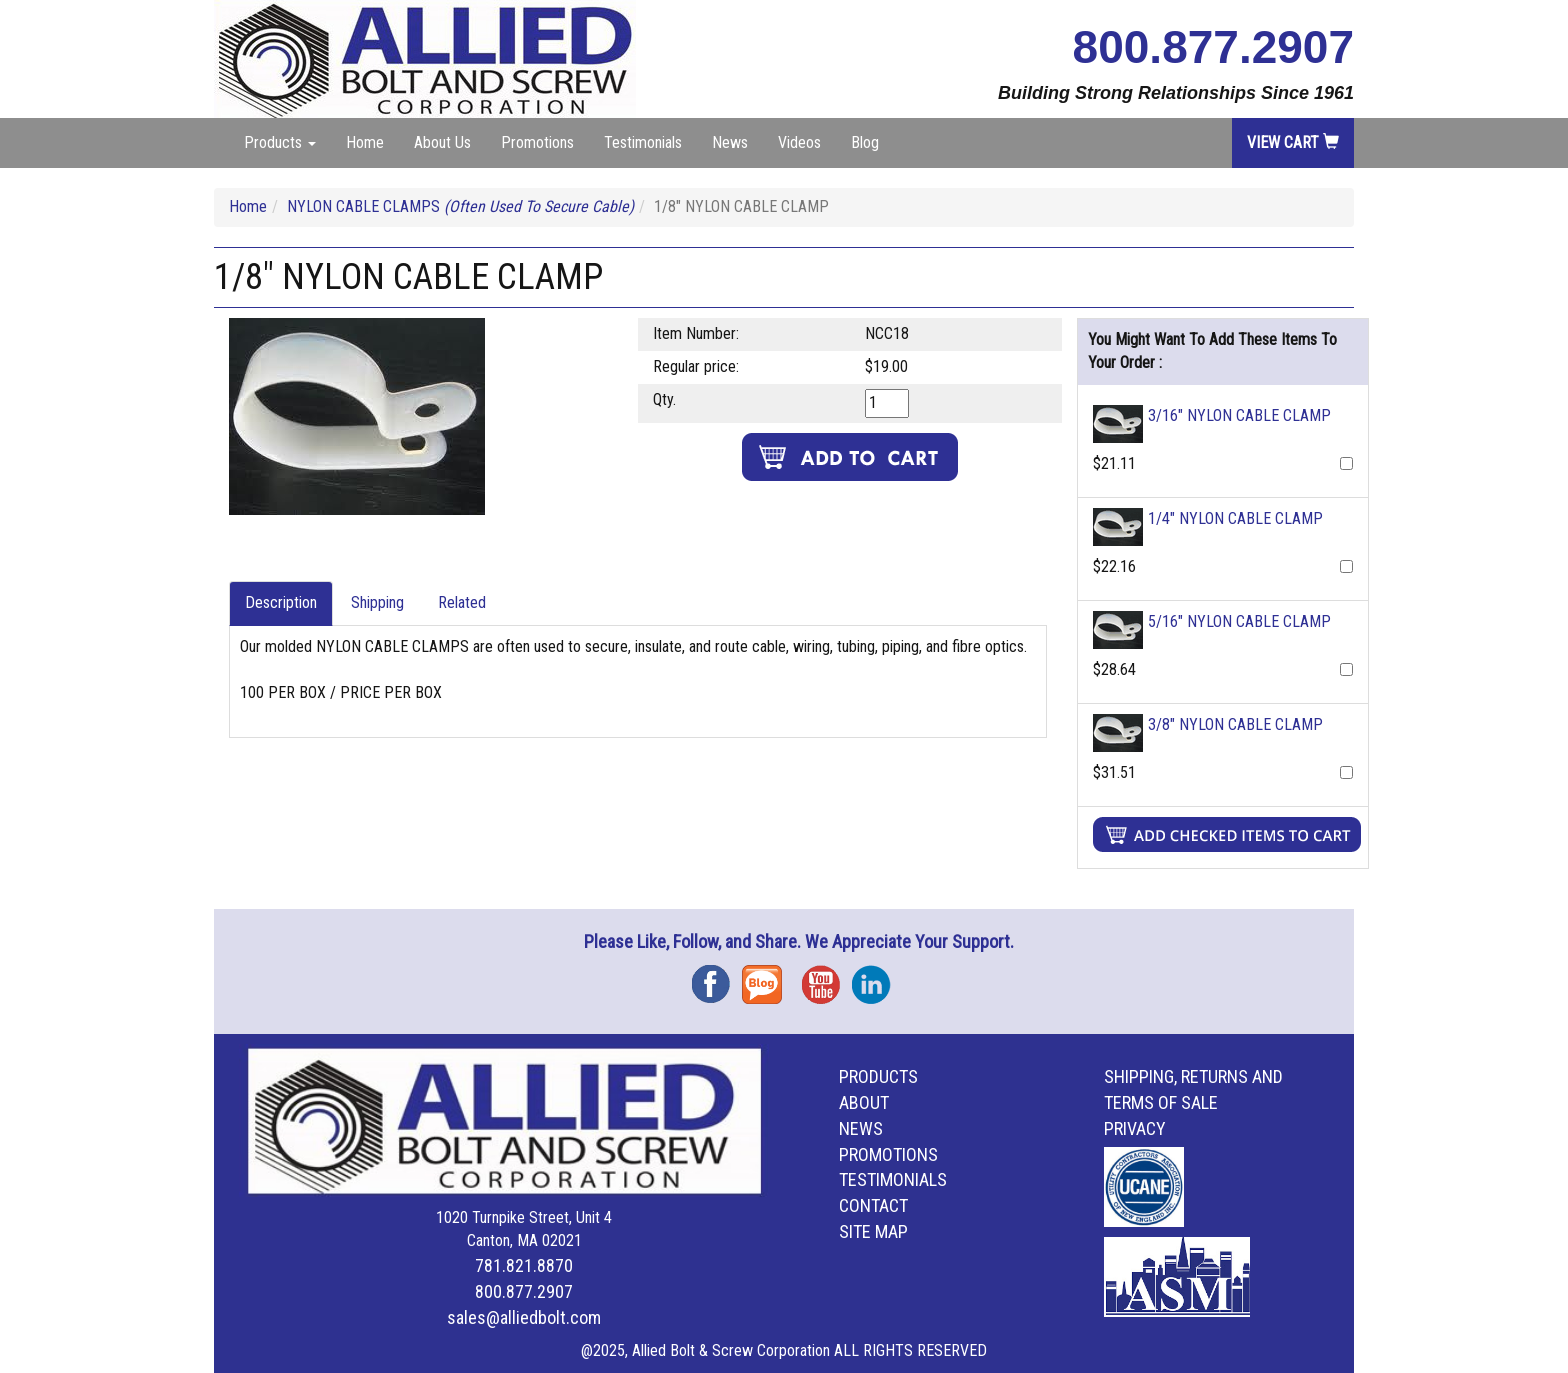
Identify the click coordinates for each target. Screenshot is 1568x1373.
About (864, 1102)
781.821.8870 (524, 1265)
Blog (865, 142)
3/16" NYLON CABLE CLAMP (1239, 415)
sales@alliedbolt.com (524, 1317)
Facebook (717, 977)
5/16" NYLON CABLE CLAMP (1239, 621)
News (730, 142)
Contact (873, 1205)
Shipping (377, 602)
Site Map (873, 1231)
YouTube (827, 977)
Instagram (877, 977)
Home (365, 142)
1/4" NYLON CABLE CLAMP (1235, 518)
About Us (442, 142)
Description (281, 602)
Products (878, 1076)
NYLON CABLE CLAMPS (460, 206)
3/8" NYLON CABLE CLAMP (1235, 724)
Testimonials (643, 142)
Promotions (537, 142)
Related (462, 602)
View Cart (1293, 142)
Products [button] (280, 142)
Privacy (1135, 1128)
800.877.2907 (1213, 47)
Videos (799, 142)
